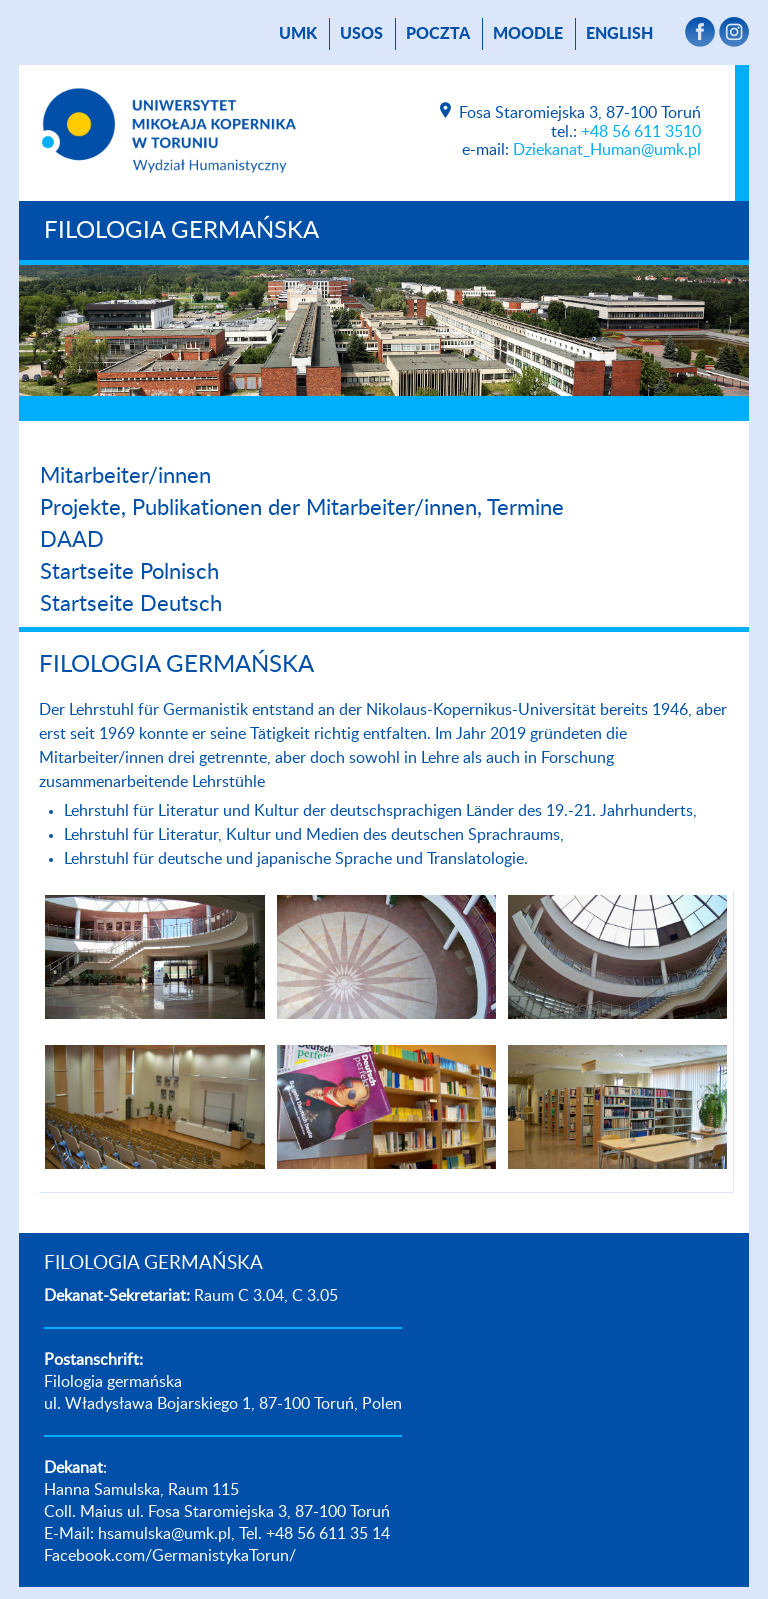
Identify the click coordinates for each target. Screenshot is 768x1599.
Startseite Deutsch (131, 604)
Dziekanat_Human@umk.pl (607, 150)
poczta (438, 34)
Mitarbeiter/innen (125, 476)
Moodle (528, 34)
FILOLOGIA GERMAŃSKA (181, 231)
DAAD (72, 540)
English (619, 34)
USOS (361, 34)
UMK (298, 34)
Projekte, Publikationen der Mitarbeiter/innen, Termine (302, 508)
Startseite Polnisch (129, 572)
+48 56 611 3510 (641, 132)
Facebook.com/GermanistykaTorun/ (170, 1556)
